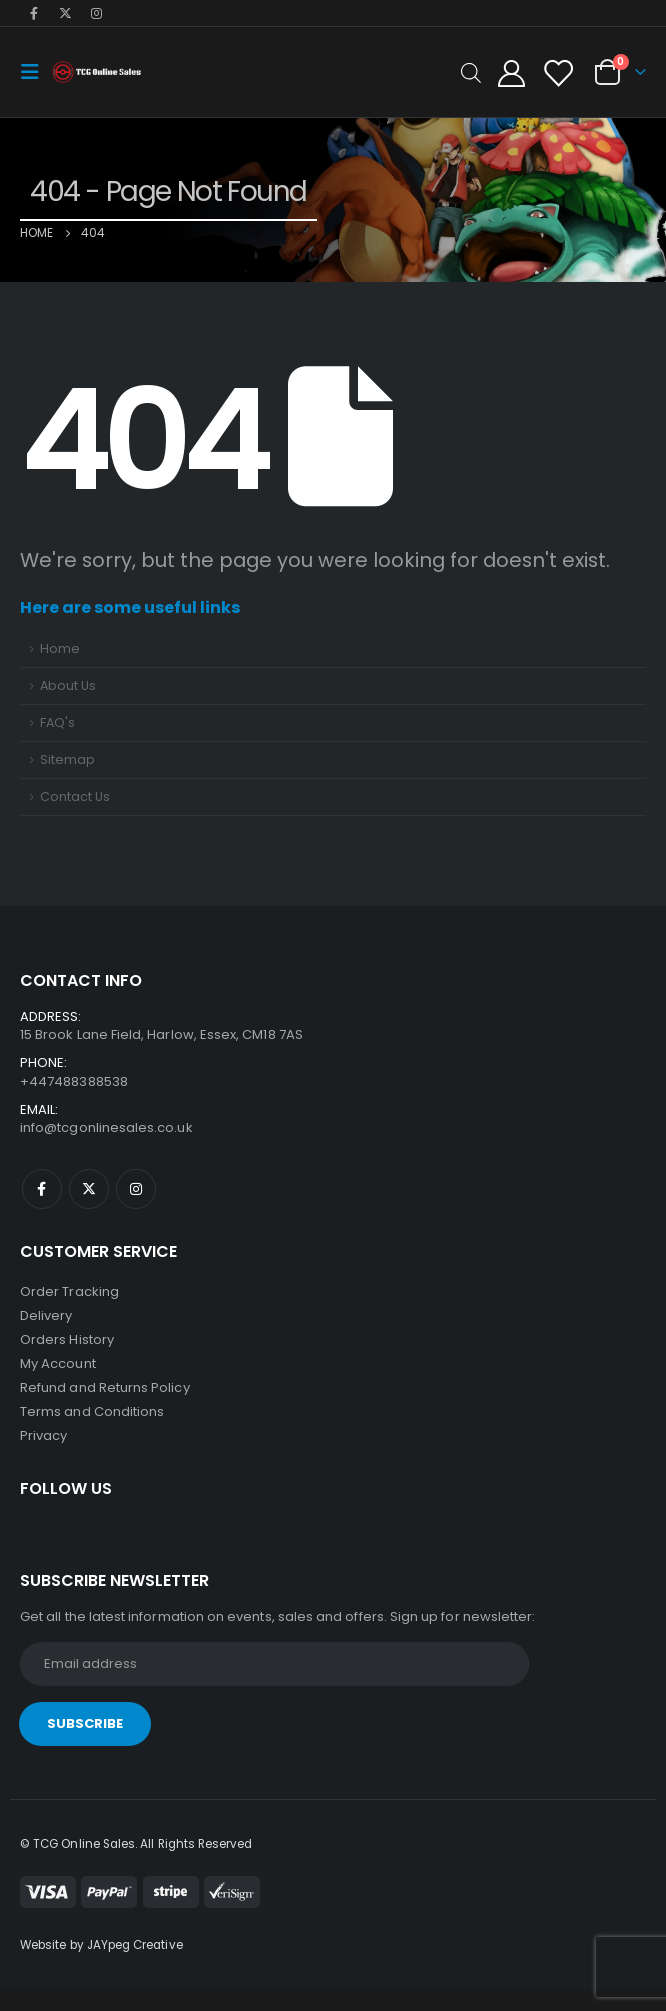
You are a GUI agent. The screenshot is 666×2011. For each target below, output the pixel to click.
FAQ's (57, 722)
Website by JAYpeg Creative (101, 1945)
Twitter (89, 1189)
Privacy (43, 1435)
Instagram (136, 1189)
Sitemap (67, 759)
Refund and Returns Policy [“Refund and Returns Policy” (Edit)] (105, 1387)
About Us (68, 685)
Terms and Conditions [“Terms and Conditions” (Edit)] (92, 1411)
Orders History (67, 1339)
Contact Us (75, 796)
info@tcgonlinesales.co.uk (106, 1127)
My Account (58, 1363)
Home (60, 648)
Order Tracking (69, 1291)
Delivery (46, 1315)
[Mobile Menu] (36, 72)
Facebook (42, 1189)
